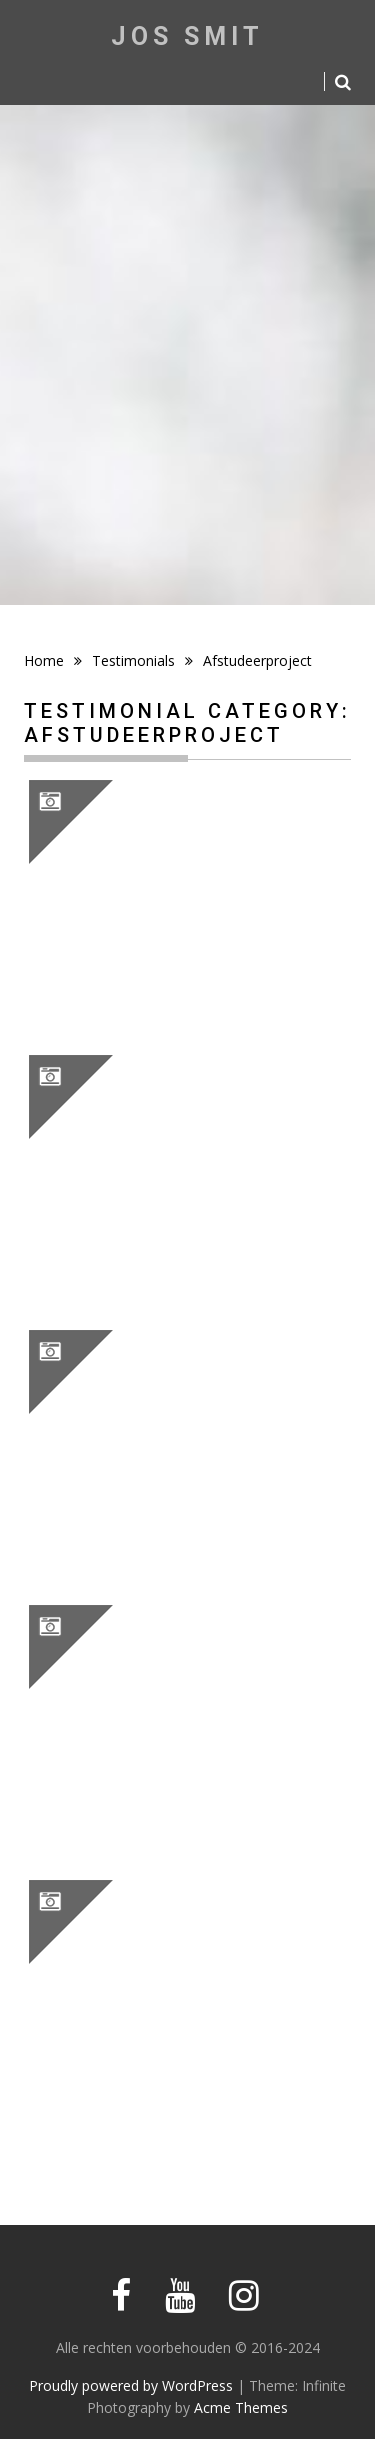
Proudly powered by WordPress (131, 2385)
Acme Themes (241, 2407)
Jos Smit (187, 36)
